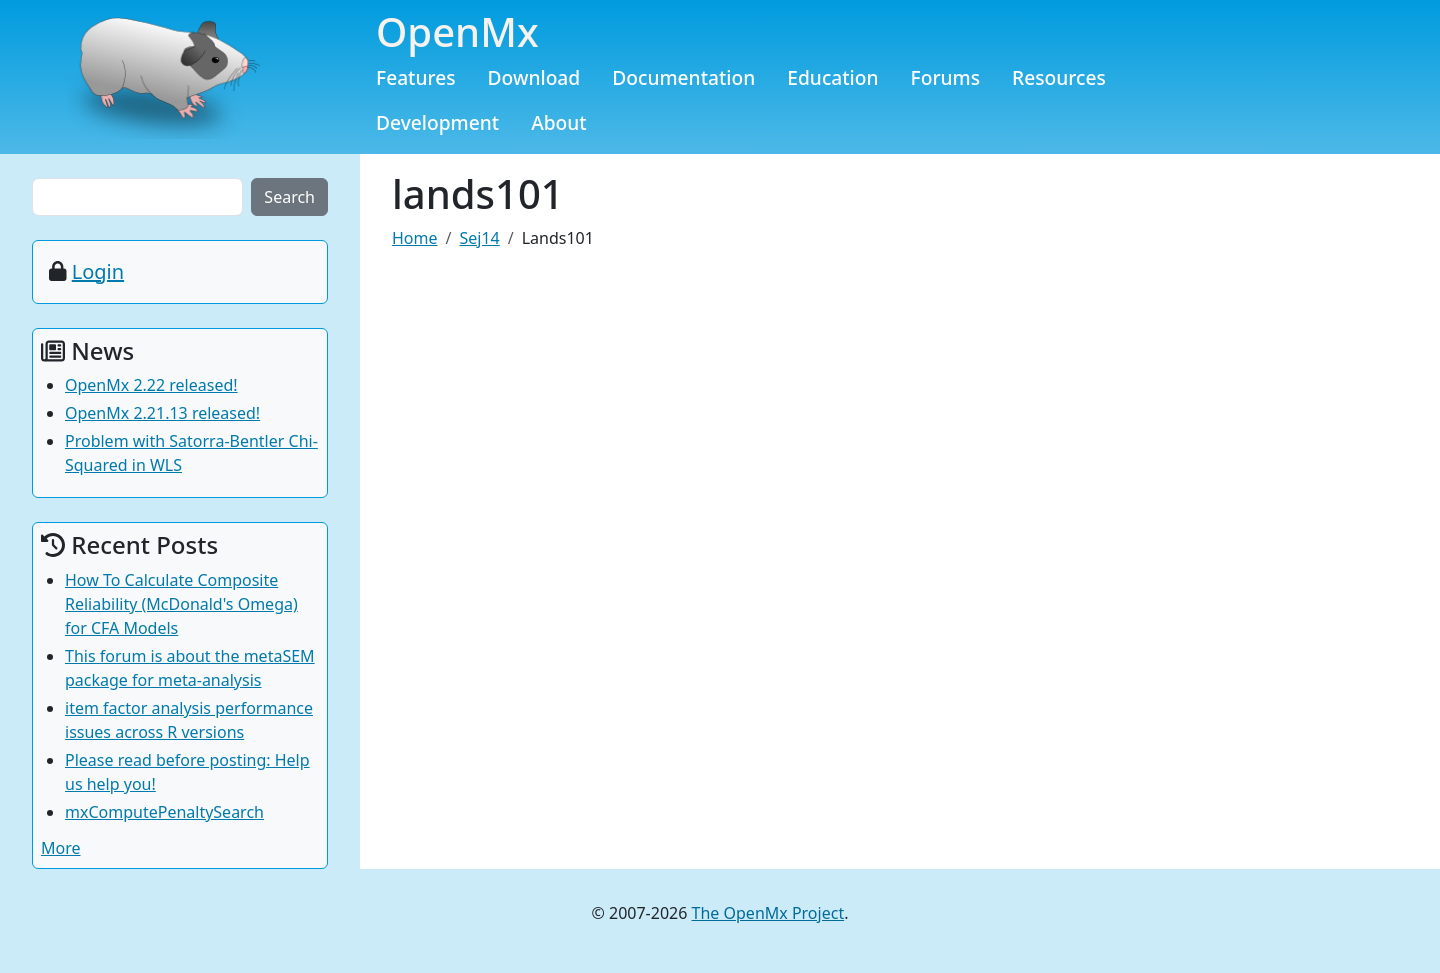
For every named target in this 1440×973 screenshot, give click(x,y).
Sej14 (479, 238)
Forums (946, 77)
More (61, 848)
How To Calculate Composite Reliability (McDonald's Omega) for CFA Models (181, 604)
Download (534, 77)
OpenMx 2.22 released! (151, 385)
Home (415, 238)
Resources (1059, 77)
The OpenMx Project (768, 913)
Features (416, 77)
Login (98, 271)
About (559, 122)
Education (832, 77)
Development (437, 122)
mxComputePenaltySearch (164, 812)
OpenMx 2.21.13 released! (162, 413)
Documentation (683, 77)
